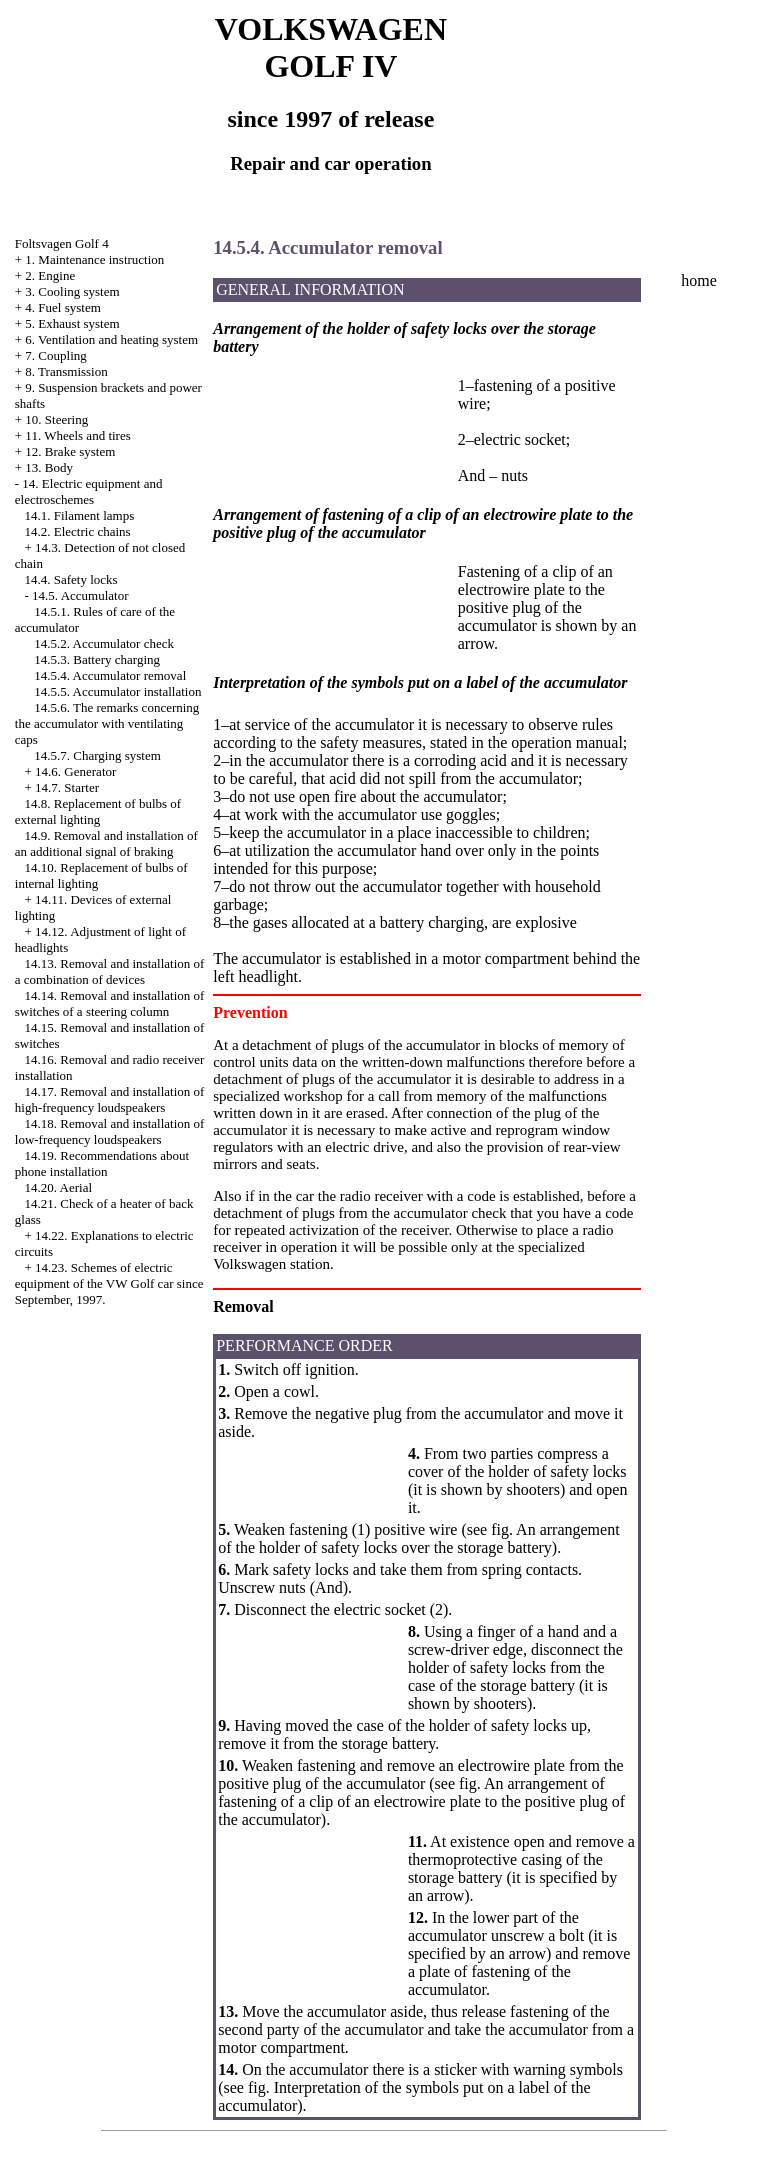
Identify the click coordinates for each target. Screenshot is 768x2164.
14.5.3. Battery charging (97, 659)
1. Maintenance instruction (94, 259)
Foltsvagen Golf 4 (62, 243)
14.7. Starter (67, 787)
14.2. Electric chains (78, 531)
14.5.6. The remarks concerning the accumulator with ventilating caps (107, 723)
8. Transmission (66, 371)
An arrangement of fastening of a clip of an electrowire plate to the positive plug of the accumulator (421, 1801)
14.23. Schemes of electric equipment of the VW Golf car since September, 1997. (109, 1283)
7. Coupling (55, 355)
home (699, 280)
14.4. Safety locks (71, 579)
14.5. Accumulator (80, 595)
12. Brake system (70, 451)
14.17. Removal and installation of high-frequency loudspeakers (110, 1099)
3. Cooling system (72, 291)
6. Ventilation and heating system (111, 339)
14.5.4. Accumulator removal (110, 675)
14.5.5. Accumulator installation (117, 691)
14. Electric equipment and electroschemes (89, 491)
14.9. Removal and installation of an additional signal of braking (106, 843)
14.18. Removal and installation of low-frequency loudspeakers (110, 1131)
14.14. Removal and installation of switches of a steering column (110, 1003)
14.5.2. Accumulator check (104, 643)
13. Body (49, 467)
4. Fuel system (62, 307)
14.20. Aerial (59, 1187)
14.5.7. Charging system (97, 755)
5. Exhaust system (72, 323)
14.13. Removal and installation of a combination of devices (110, 971)
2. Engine (50, 275)
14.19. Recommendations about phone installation (102, 1163)
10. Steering (56, 419)
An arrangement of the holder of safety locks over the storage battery (418, 1538)
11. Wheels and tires (77, 435)
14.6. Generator (75, 771)
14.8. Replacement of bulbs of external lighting (98, 811)
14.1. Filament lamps (80, 515)
